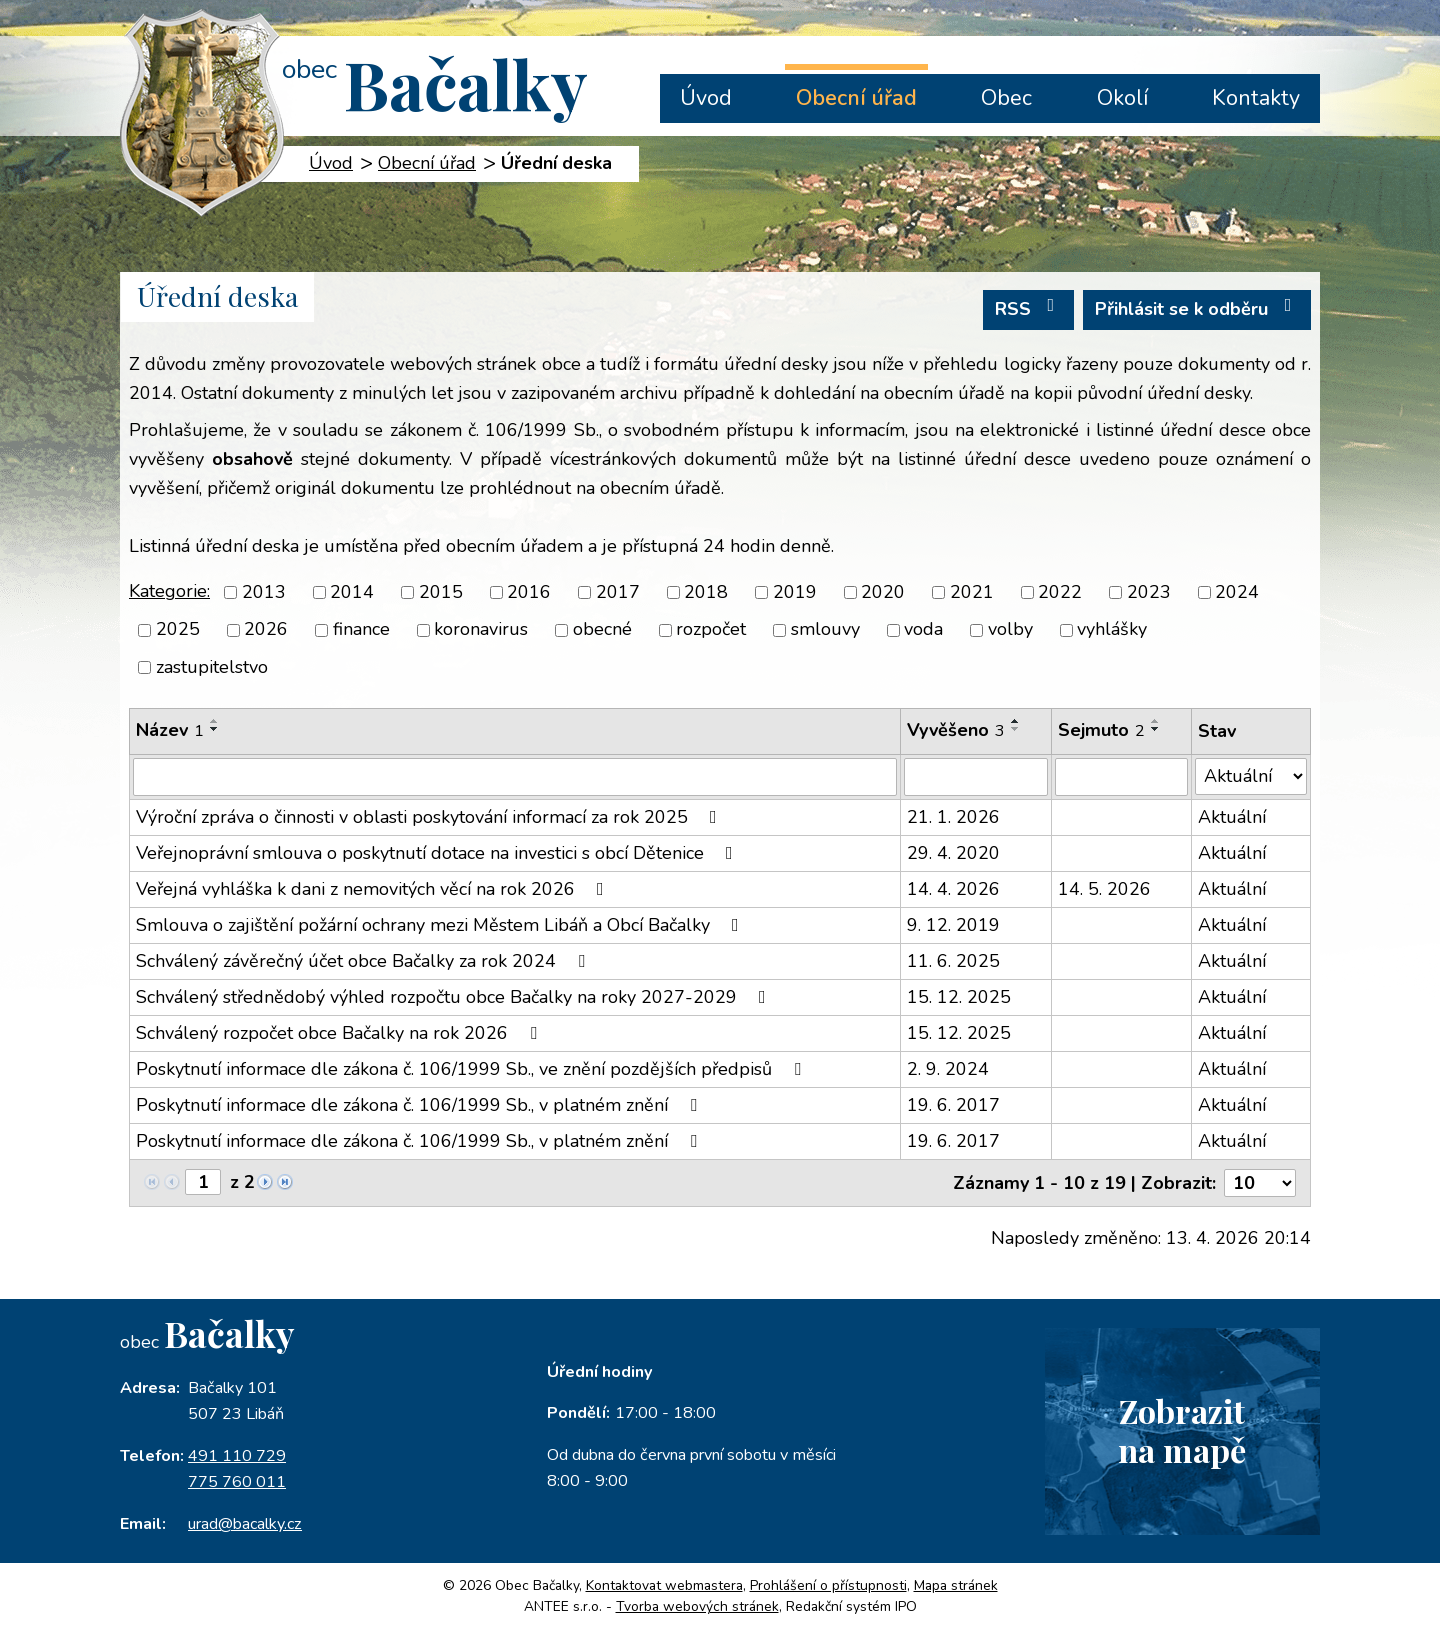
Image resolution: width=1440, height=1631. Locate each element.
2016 (529, 592)
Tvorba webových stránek (697, 1606)
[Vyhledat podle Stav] (1251, 776)
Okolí (1122, 98)
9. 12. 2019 (953, 925)
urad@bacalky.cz (245, 1524)
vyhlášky (1112, 630)
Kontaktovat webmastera (664, 1585)
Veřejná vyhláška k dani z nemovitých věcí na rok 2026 (374, 889)
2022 (1060, 592)
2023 (1149, 592)
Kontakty (1256, 98)
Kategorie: (169, 591)
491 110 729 (237, 1456)
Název (170, 730)
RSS (1029, 308)
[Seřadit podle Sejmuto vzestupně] (1156, 721)
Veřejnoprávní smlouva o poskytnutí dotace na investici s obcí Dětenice (438, 853)
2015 (441, 592)
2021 (972, 592)
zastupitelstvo (212, 667)
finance (361, 630)
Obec (1006, 98)
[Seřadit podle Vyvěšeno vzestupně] (1016, 721)
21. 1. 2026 (953, 817)
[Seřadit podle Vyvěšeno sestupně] (1016, 729)
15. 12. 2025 (959, 997)
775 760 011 (237, 1482)
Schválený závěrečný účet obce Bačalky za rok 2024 (364, 961)
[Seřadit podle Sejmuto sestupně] (1156, 729)
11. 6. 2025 (953, 961)
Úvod (706, 98)
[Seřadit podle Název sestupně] (215, 729)
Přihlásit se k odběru (1197, 308)
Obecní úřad (856, 98)
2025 (178, 630)
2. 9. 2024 (948, 1069)
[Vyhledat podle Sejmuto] (1121, 777)
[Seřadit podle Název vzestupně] (215, 721)
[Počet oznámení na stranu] (1260, 1183)
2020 (883, 592)
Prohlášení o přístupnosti (828, 1585)
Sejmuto (1101, 730)
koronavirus (481, 630)
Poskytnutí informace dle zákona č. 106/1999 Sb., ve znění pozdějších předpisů (472, 1069)
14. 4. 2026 (953, 889)
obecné (602, 630)
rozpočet (711, 630)
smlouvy (825, 630)
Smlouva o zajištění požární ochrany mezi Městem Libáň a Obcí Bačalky (441, 925)
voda (923, 630)
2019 (795, 592)
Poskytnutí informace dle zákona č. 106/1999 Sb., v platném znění (420, 1105)
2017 (618, 592)
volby (1010, 630)
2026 (266, 630)
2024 (1237, 592)
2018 (706, 592)
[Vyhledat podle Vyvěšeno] (976, 777)
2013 (264, 592)
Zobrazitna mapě (1182, 1430)
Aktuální (1232, 817)
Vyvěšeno (956, 730)
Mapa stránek (956, 1585)
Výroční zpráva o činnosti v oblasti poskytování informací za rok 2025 (430, 817)
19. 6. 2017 (953, 1105)
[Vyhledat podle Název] (515, 777)
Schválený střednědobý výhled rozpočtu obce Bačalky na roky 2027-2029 (455, 997)
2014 (352, 592)
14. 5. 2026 (1104, 889)
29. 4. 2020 (953, 853)
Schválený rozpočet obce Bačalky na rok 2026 (340, 1033)
